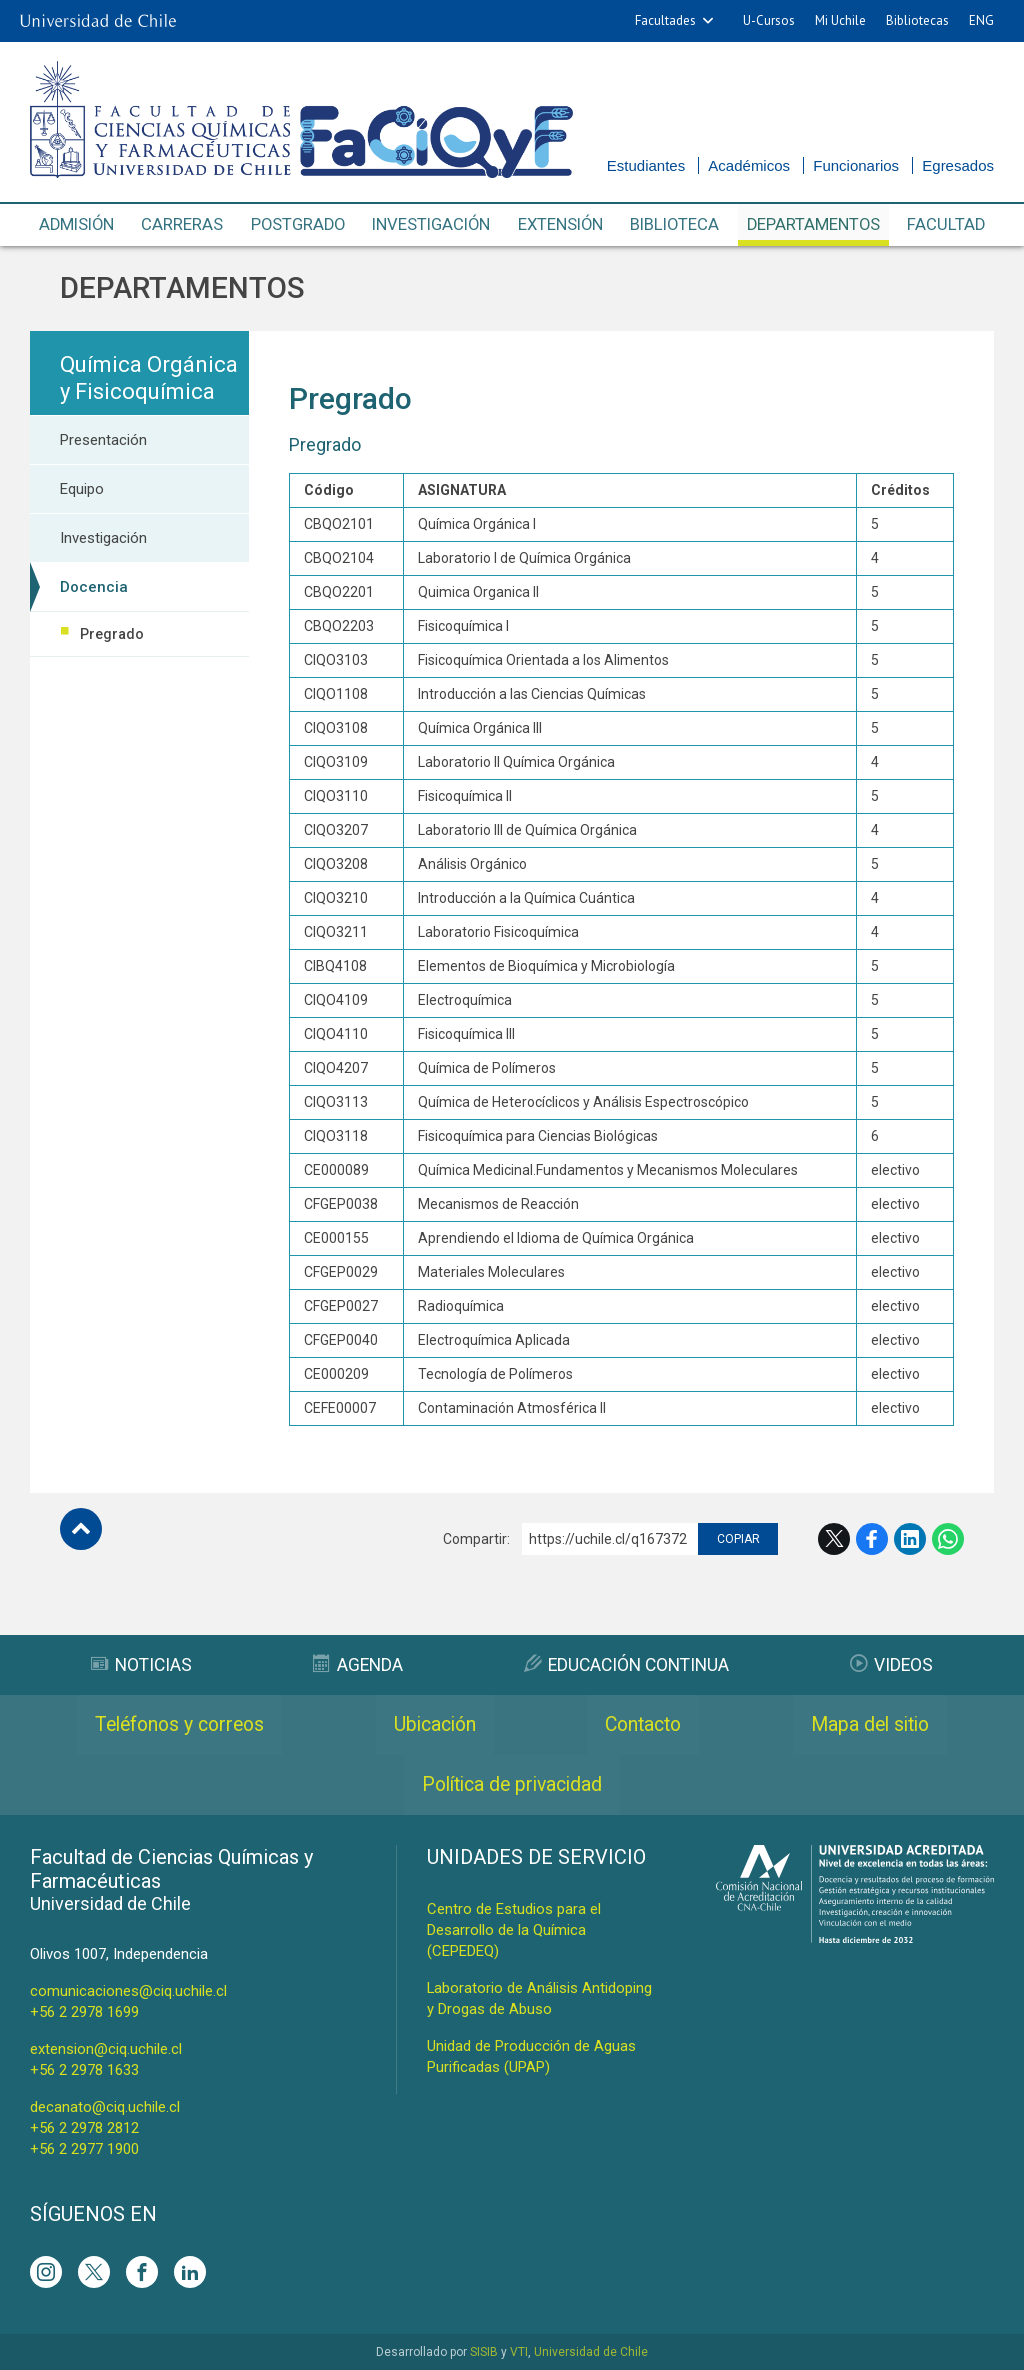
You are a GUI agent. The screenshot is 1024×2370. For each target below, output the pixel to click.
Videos (893, 1664)
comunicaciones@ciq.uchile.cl (128, 1991)
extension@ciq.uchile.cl (106, 2049)
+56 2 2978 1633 (84, 2070)
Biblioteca (676, 225)
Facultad (945, 225)
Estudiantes (646, 165)
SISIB (484, 2352)
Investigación (432, 225)
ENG (981, 20)
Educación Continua (626, 1664)
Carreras (183, 225)
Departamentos (814, 225)
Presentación (103, 440)
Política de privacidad (512, 1785)
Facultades (665, 20)
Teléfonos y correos (181, 1725)
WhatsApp (948, 1539)
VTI (519, 2352)
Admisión (78, 225)
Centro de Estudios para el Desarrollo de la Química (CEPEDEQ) (514, 1930)
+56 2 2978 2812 (84, 2128)
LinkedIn (910, 1539)
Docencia (94, 587)
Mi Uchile (840, 20)
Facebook (872, 1539)
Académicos (749, 165)
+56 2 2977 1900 (84, 2149)
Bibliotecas (917, 20)
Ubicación (436, 1725)
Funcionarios (856, 165)
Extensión (562, 225)
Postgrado (298, 225)
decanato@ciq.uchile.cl (105, 2107)
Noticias (141, 1664)
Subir (81, 1529)
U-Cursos (769, 20)
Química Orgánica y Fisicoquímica (149, 378)
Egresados (958, 165)
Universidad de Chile (591, 2352)
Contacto (644, 1725)
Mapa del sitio (870, 1725)
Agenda (357, 1664)
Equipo (82, 489)
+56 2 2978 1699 (84, 2012)
